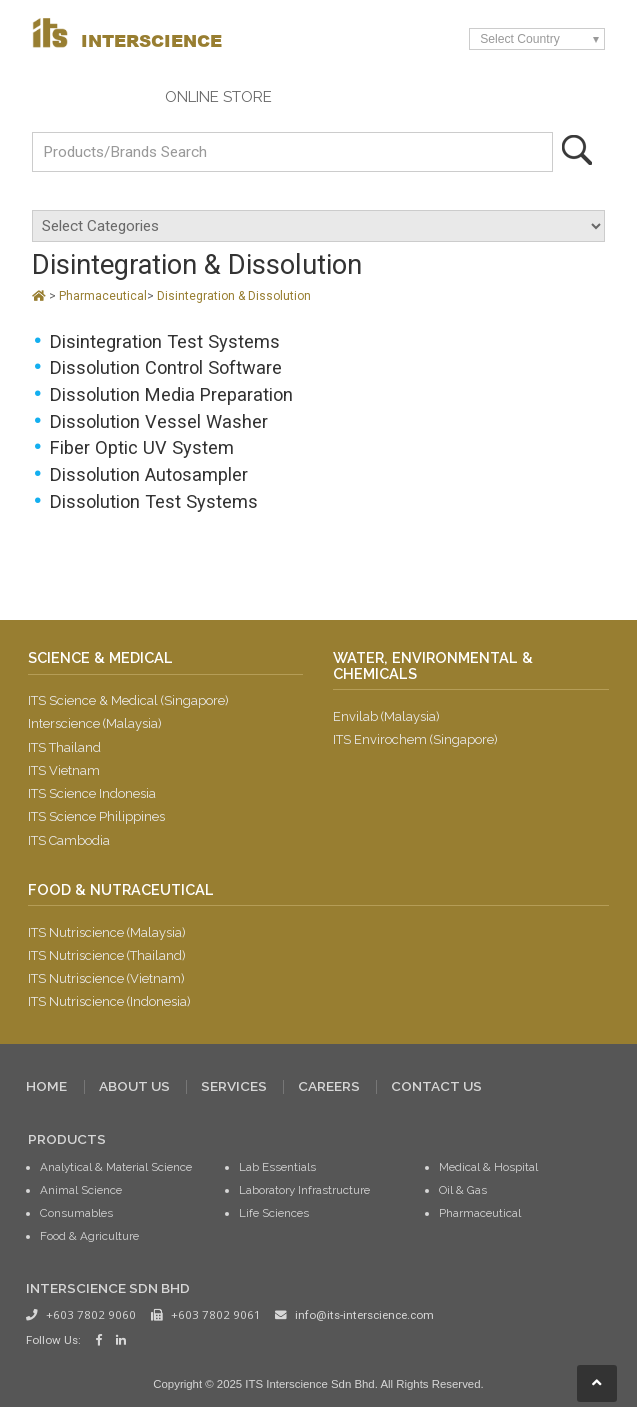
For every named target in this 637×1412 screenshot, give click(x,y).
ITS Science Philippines (96, 819)
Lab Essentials (277, 1171)
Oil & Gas (463, 1194)
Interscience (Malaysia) (95, 725)
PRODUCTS (67, 1143)
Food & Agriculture (89, 1240)
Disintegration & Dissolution (234, 296)
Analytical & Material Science (116, 1171)
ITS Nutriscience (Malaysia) (107, 935)
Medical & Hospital (488, 1171)
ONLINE (218, 97)
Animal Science (81, 1194)
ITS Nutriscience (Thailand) (107, 958)
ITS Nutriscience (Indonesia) (110, 1005)
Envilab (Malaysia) (387, 718)
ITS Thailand (64, 749)
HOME (46, 1091)
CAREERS (329, 1091)
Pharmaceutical (103, 296)
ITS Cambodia (69, 842)
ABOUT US (134, 1091)
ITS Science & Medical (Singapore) (129, 702)
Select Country (520, 39)
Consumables (76, 1217)
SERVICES (234, 1091)
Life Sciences (274, 1217)
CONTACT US (436, 1091)
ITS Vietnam (64, 772)
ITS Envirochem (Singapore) (416, 741)
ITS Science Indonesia (92, 795)
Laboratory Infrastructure (304, 1194)
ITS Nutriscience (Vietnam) (107, 982)
